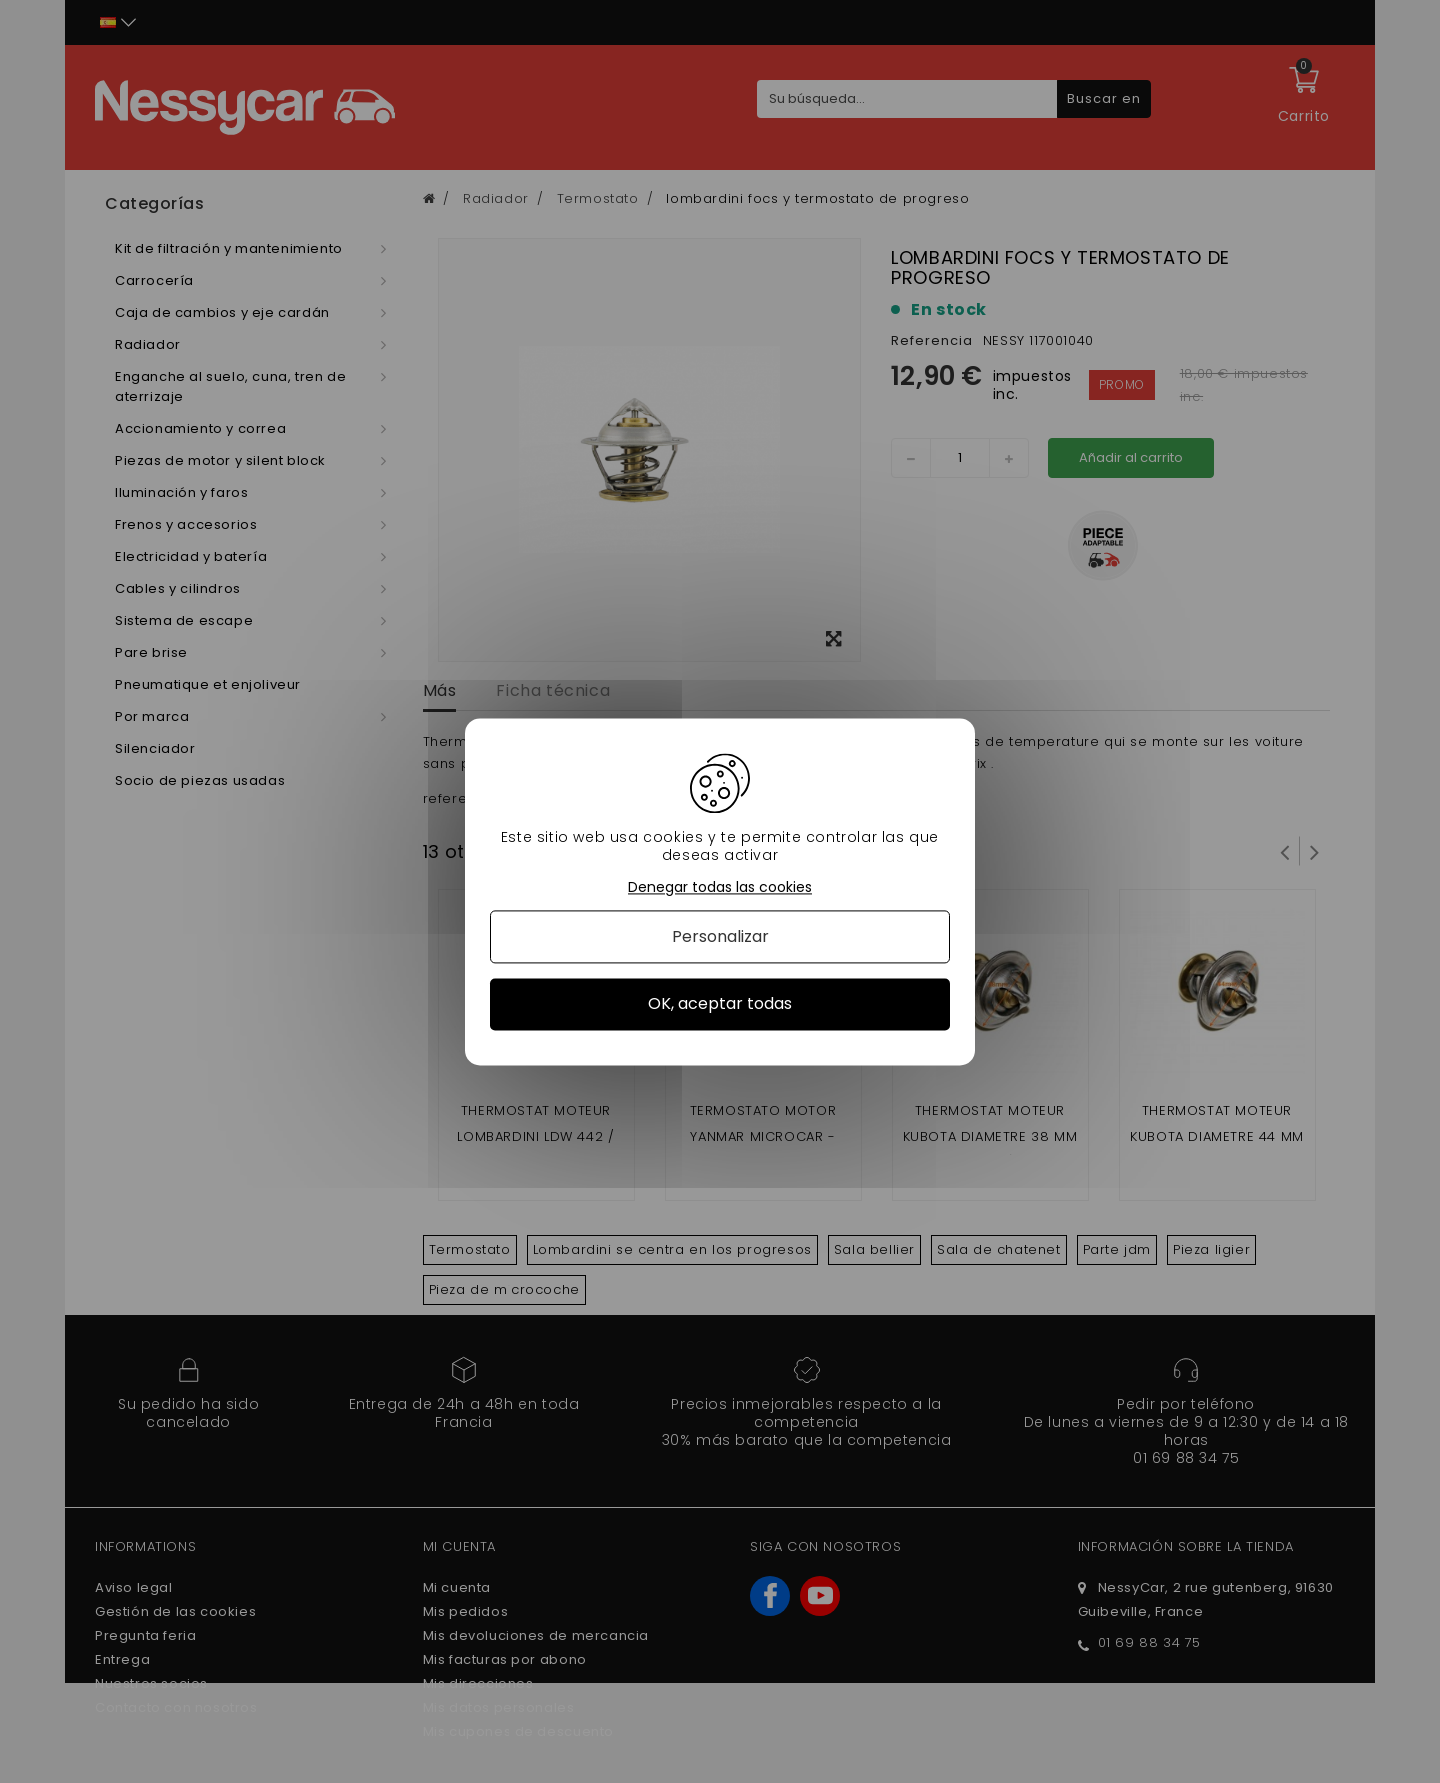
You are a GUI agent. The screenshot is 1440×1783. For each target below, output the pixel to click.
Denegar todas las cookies (720, 887)
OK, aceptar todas (720, 1004)
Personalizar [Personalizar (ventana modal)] (720, 937)
